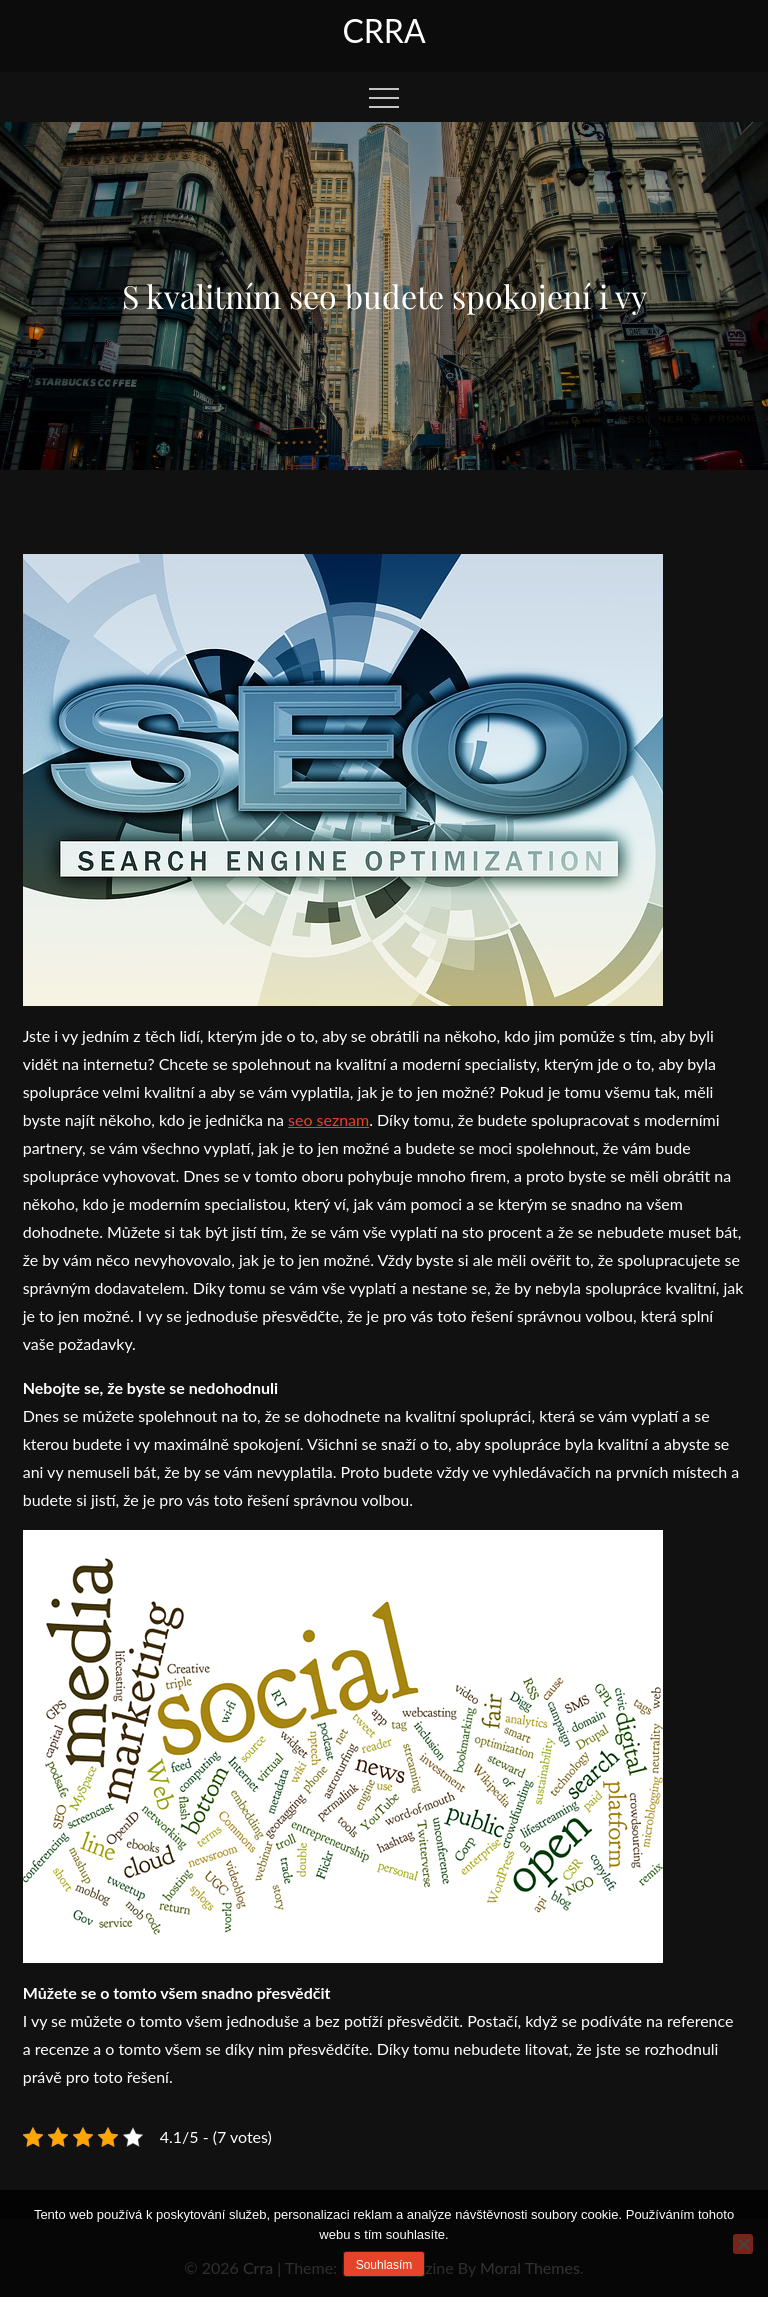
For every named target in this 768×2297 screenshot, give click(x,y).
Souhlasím (384, 2265)
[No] (743, 2244)
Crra (383, 30)
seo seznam (328, 1119)
